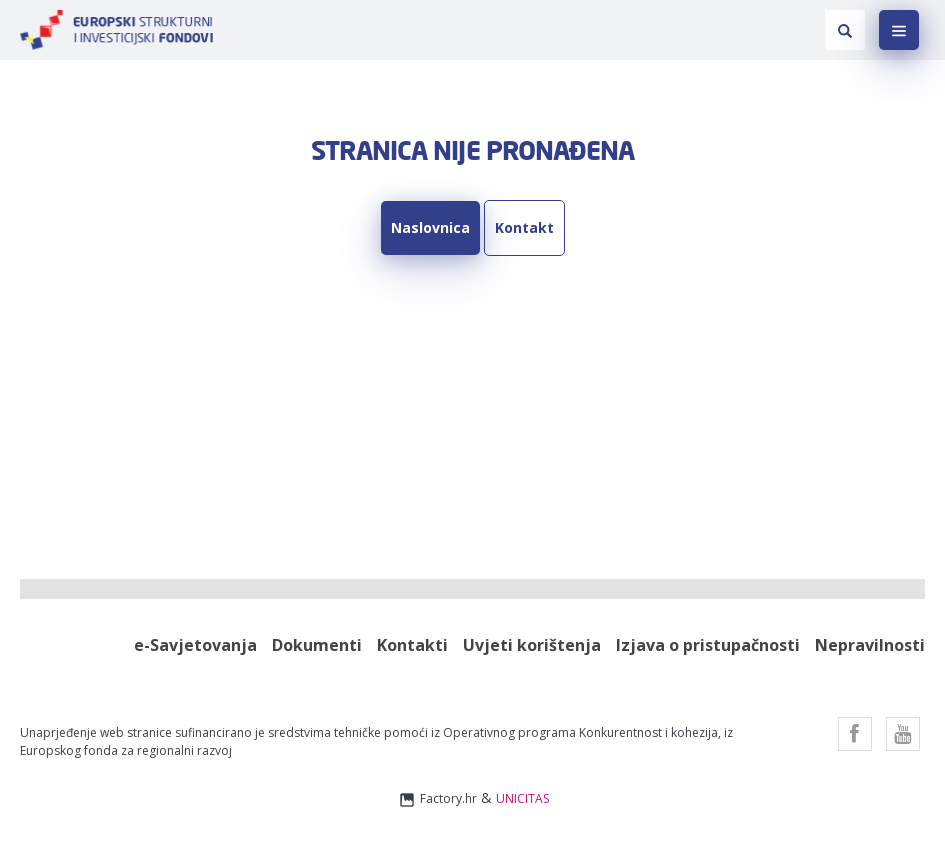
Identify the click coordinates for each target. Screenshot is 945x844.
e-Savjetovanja (195, 645)
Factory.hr (437, 799)
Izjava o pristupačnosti (708, 645)
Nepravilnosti (870, 645)
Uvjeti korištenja (532, 645)
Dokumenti (317, 645)
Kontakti (412, 645)
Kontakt (524, 227)
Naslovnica (430, 227)
